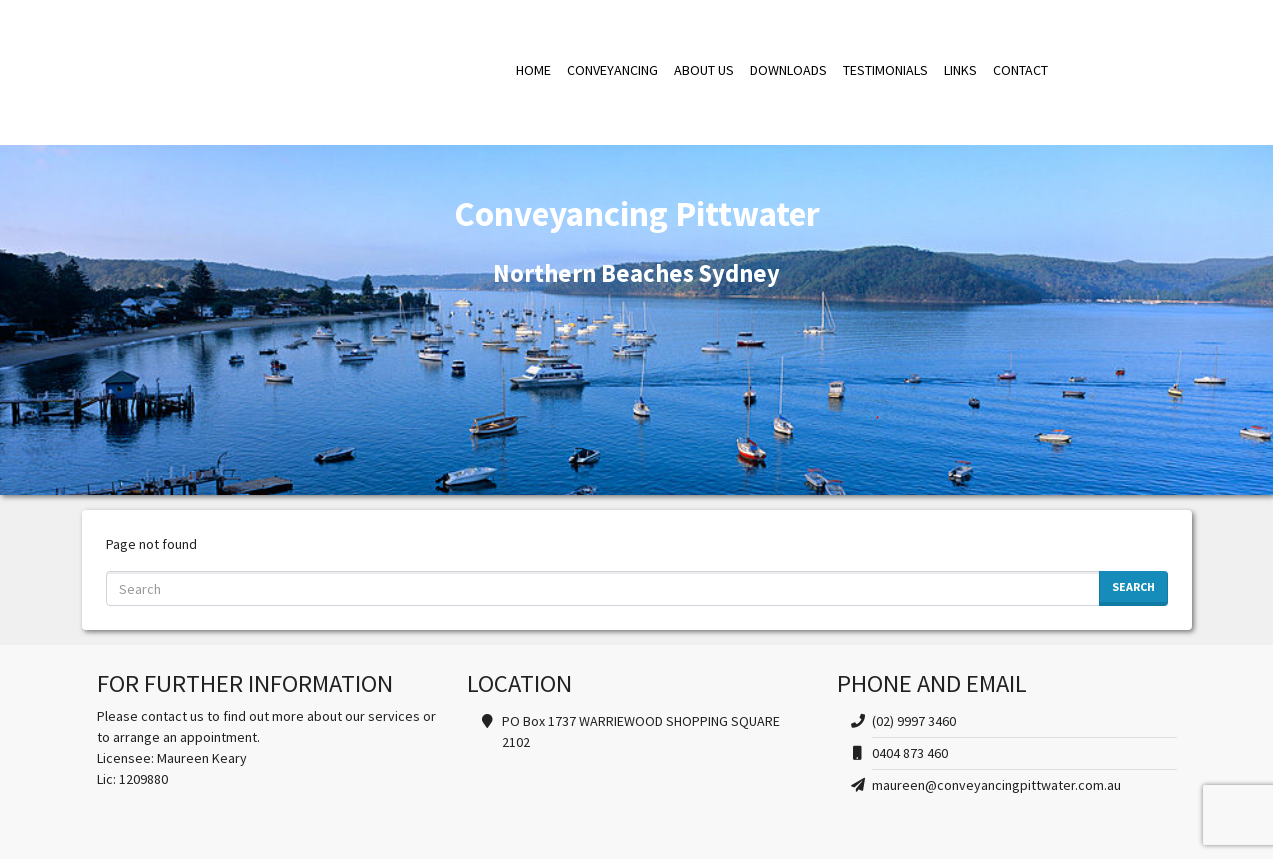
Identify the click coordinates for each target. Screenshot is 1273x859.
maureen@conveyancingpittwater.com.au (996, 785)
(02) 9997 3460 (914, 721)
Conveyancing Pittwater (287, 70)
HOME (533, 70)
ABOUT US (704, 70)
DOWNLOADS (788, 70)
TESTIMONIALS (885, 70)
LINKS (960, 70)
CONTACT (1020, 70)
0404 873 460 (910, 753)
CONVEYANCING (612, 70)
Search (1133, 586)
